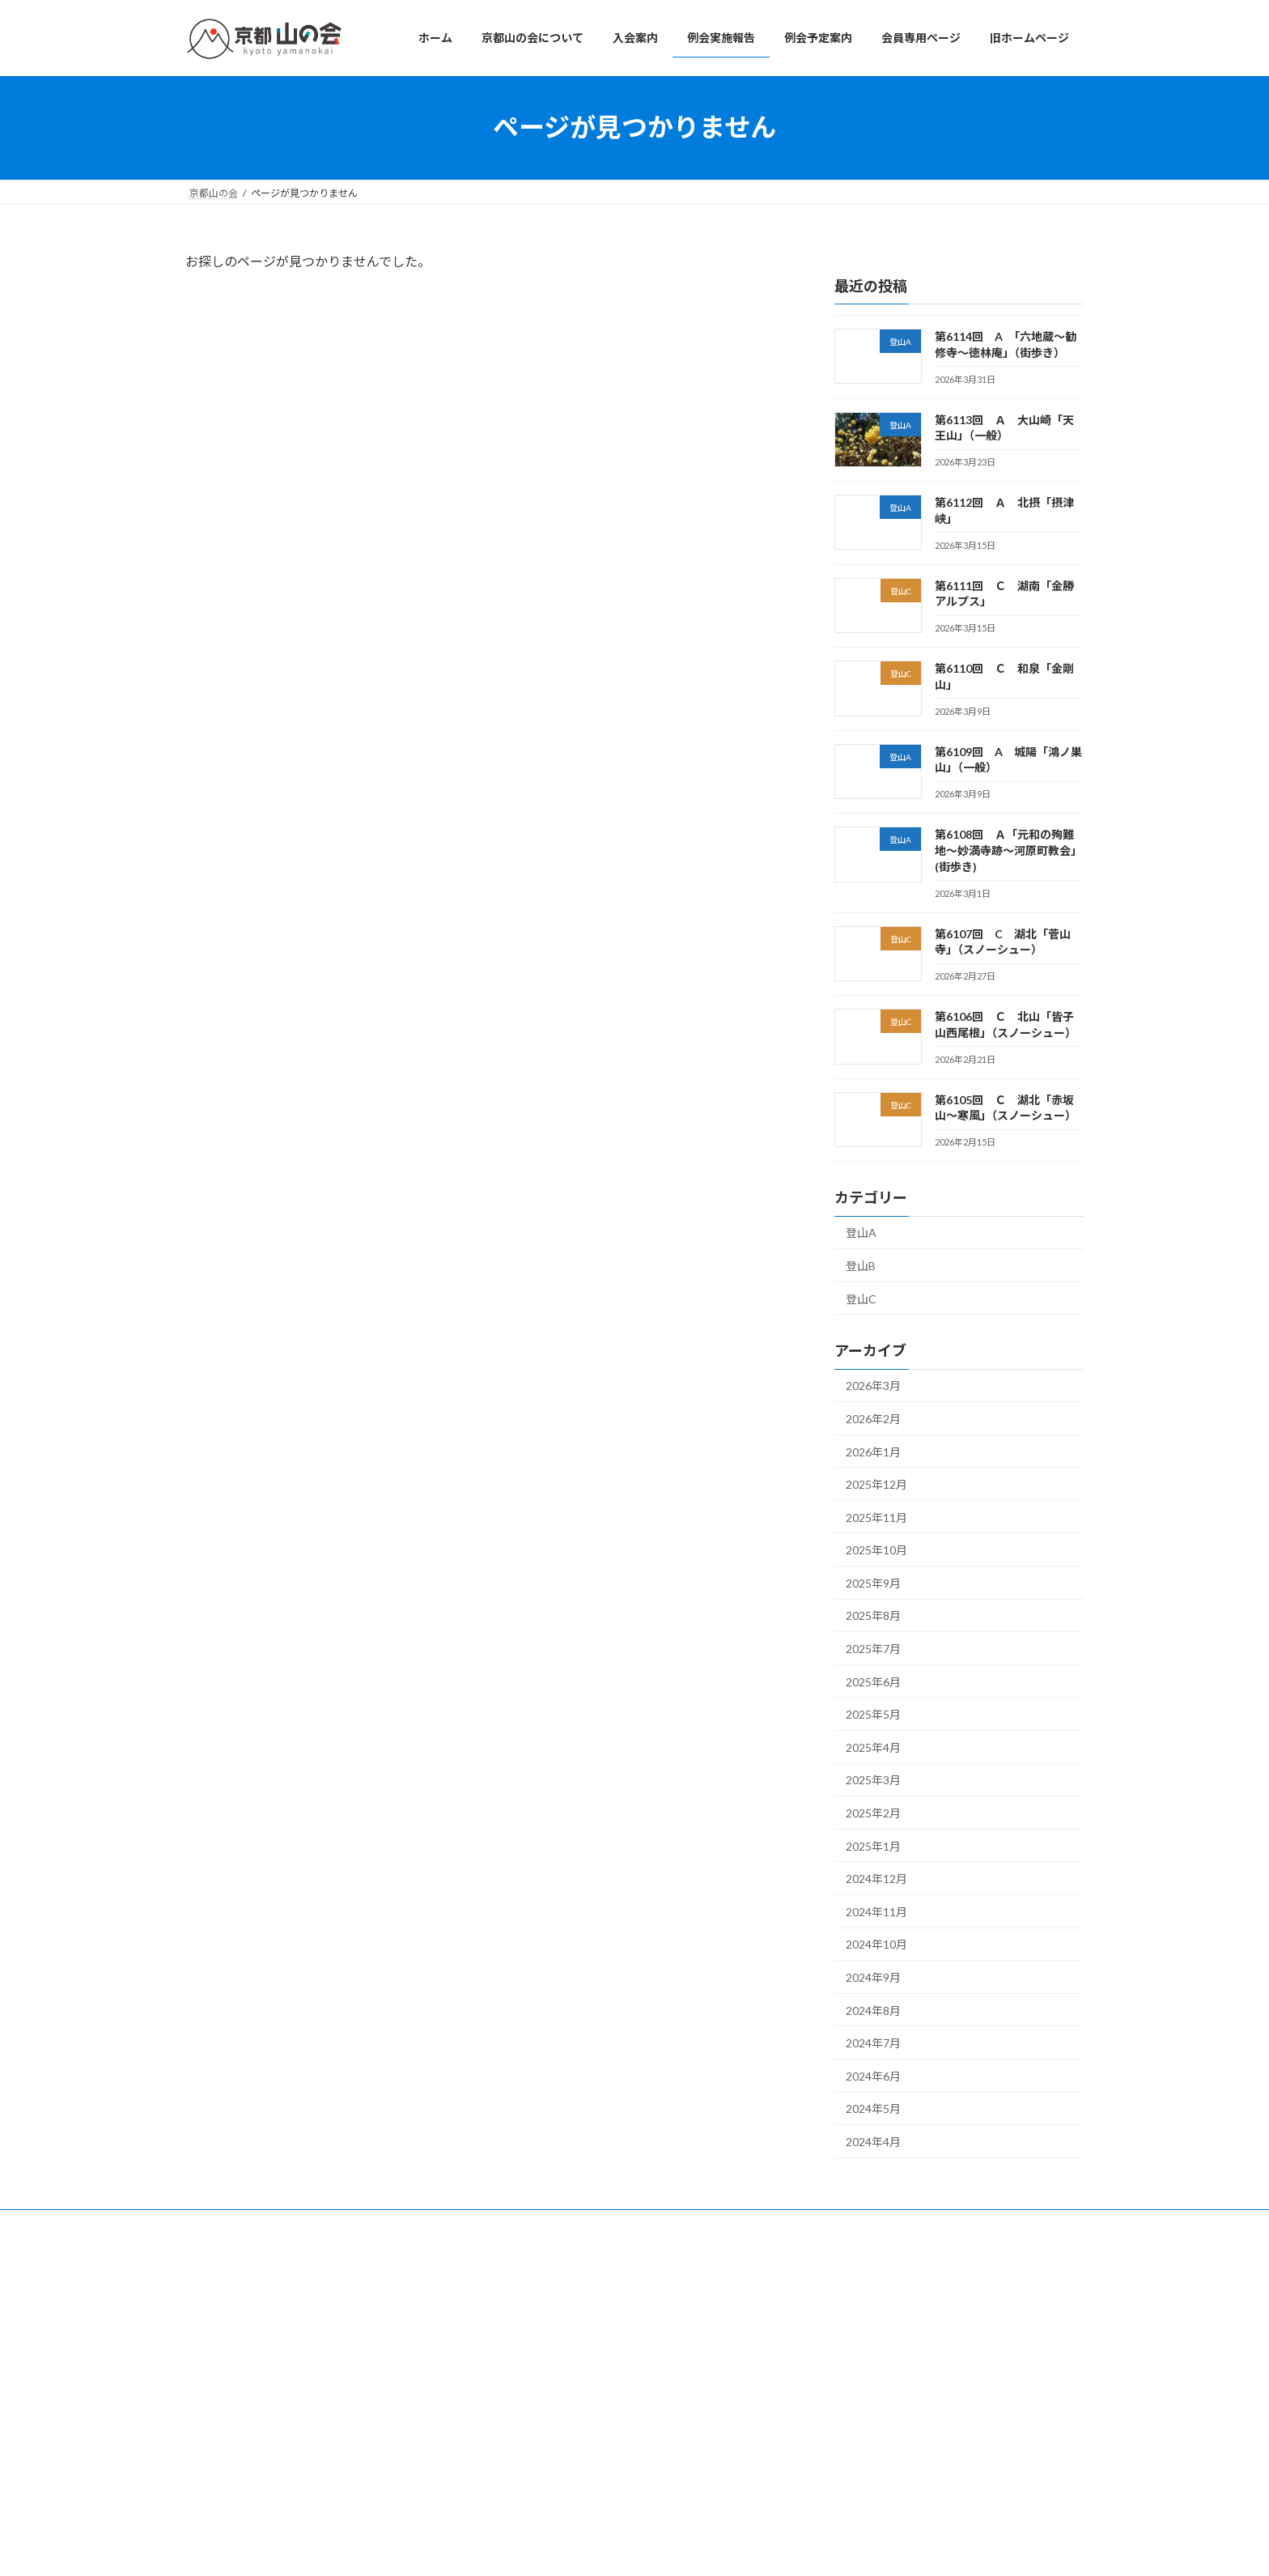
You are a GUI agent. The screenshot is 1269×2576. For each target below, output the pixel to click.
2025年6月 (873, 1681)
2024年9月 (873, 1977)
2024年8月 (873, 2010)
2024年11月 (876, 1911)
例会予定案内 (532, 2401)
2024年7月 (873, 2043)
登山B (861, 1266)
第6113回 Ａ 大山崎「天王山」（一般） (906, 2344)
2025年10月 (876, 1550)
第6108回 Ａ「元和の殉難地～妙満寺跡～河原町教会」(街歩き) (1008, 850)
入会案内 (522, 2346)
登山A (861, 1232)
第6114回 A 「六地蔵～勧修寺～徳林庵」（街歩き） (931, 2304)
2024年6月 (873, 2075)
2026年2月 (873, 1419)
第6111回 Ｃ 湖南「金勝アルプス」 (899, 2423)
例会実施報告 (532, 2373)
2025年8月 (873, 1615)
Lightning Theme (630, 2547)
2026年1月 (873, 1451)
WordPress (547, 2547)
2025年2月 (873, 1813)
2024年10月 (876, 1944)
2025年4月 (873, 1746)
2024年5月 (873, 2108)
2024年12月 (876, 1878)
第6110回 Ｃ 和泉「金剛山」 (884, 2463)
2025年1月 (873, 1845)
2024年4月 (873, 2142)
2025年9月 (873, 1582)
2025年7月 (873, 1649)
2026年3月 (873, 1385)
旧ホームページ (537, 2458)
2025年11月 (876, 1517)
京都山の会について (546, 2317)
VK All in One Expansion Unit (738, 2547)
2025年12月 (876, 1484)
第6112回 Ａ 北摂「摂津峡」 (884, 2384)
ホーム (517, 2289)
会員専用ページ (537, 2430)
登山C (861, 1298)
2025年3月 (873, 1780)
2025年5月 (873, 1714)
